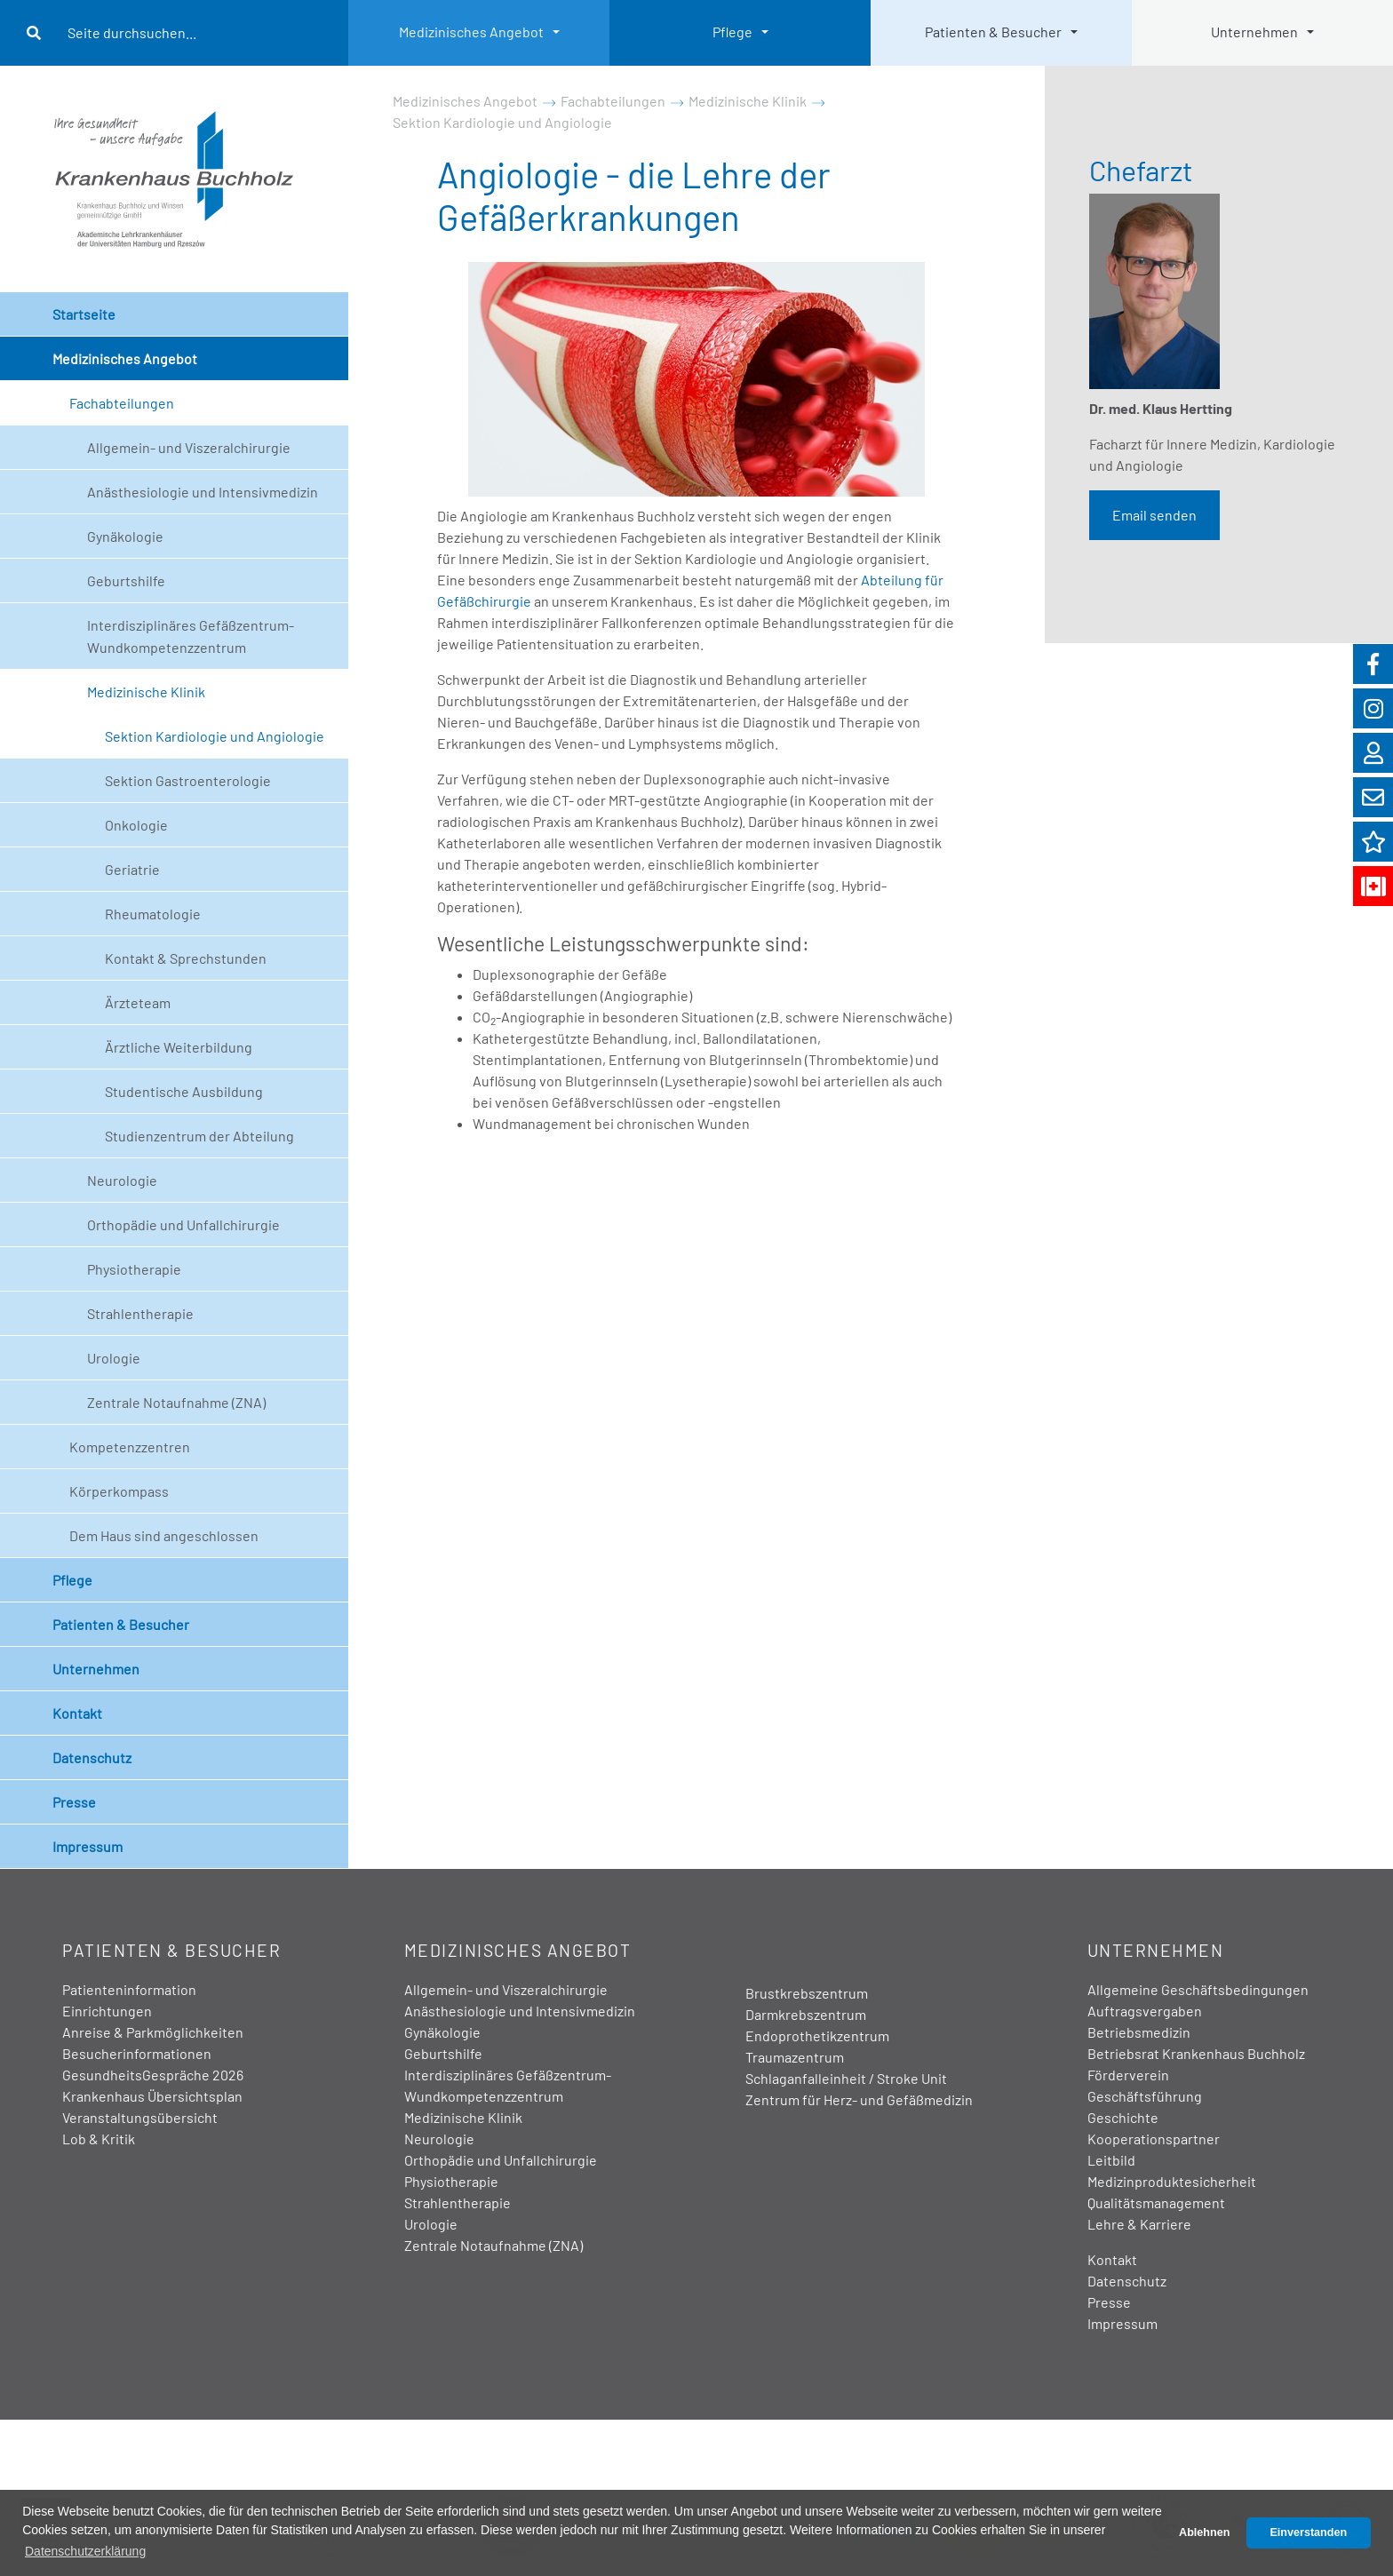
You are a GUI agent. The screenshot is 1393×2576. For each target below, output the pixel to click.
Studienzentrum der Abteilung (199, 1135)
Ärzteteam (138, 1002)
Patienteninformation (129, 1989)
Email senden (1154, 514)
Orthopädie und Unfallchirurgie (183, 1224)
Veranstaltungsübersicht (140, 2117)
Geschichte (1122, 2117)
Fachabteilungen (121, 402)
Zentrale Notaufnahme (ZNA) (176, 1402)
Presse (74, 1801)
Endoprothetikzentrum (817, 2035)
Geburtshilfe (126, 580)
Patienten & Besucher (993, 31)
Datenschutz (91, 1757)
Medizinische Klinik (146, 691)
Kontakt (77, 1713)
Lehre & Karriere (1139, 2223)
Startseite (83, 314)
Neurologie (122, 1180)
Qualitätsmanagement (1156, 2202)
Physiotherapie (134, 1268)
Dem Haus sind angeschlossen (164, 1535)
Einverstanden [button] (1308, 2532)
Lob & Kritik (98, 2138)
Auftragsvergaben (1144, 2010)
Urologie (113, 1357)
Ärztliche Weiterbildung (178, 1046)
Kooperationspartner (1153, 2138)
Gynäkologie (125, 536)
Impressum (87, 1846)
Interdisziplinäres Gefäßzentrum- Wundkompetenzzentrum (190, 636)
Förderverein (1128, 2074)
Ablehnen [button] (1204, 2532)
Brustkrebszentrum (806, 1992)
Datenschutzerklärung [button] (85, 2551)
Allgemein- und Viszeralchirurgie (189, 447)
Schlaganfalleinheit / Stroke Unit (846, 2078)
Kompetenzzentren (129, 1446)
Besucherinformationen (136, 2053)
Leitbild (1111, 2159)
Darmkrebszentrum (805, 2014)
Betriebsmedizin (1138, 2031)
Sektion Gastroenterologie (188, 780)
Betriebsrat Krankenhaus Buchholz (1196, 2053)
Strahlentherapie (140, 1313)
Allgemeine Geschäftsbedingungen (1198, 1989)
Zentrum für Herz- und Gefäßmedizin (859, 2099)
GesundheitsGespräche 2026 (152, 2074)
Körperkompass (119, 1491)
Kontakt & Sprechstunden (186, 958)
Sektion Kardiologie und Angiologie (214, 735)
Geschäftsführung (1144, 2095)
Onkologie (136, 824)
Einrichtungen (107, 2010)
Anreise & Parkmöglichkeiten (152, 2031)
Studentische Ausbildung (184, 1091)
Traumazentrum (794, 2056)
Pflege (732, 31)
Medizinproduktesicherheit (1171, 2181)
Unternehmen (1254, 31)
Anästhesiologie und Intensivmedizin (202, 491)
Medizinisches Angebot (471, 31)
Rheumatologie (153, 913)
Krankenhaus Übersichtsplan (152, 2095)
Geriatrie (132, 869)
